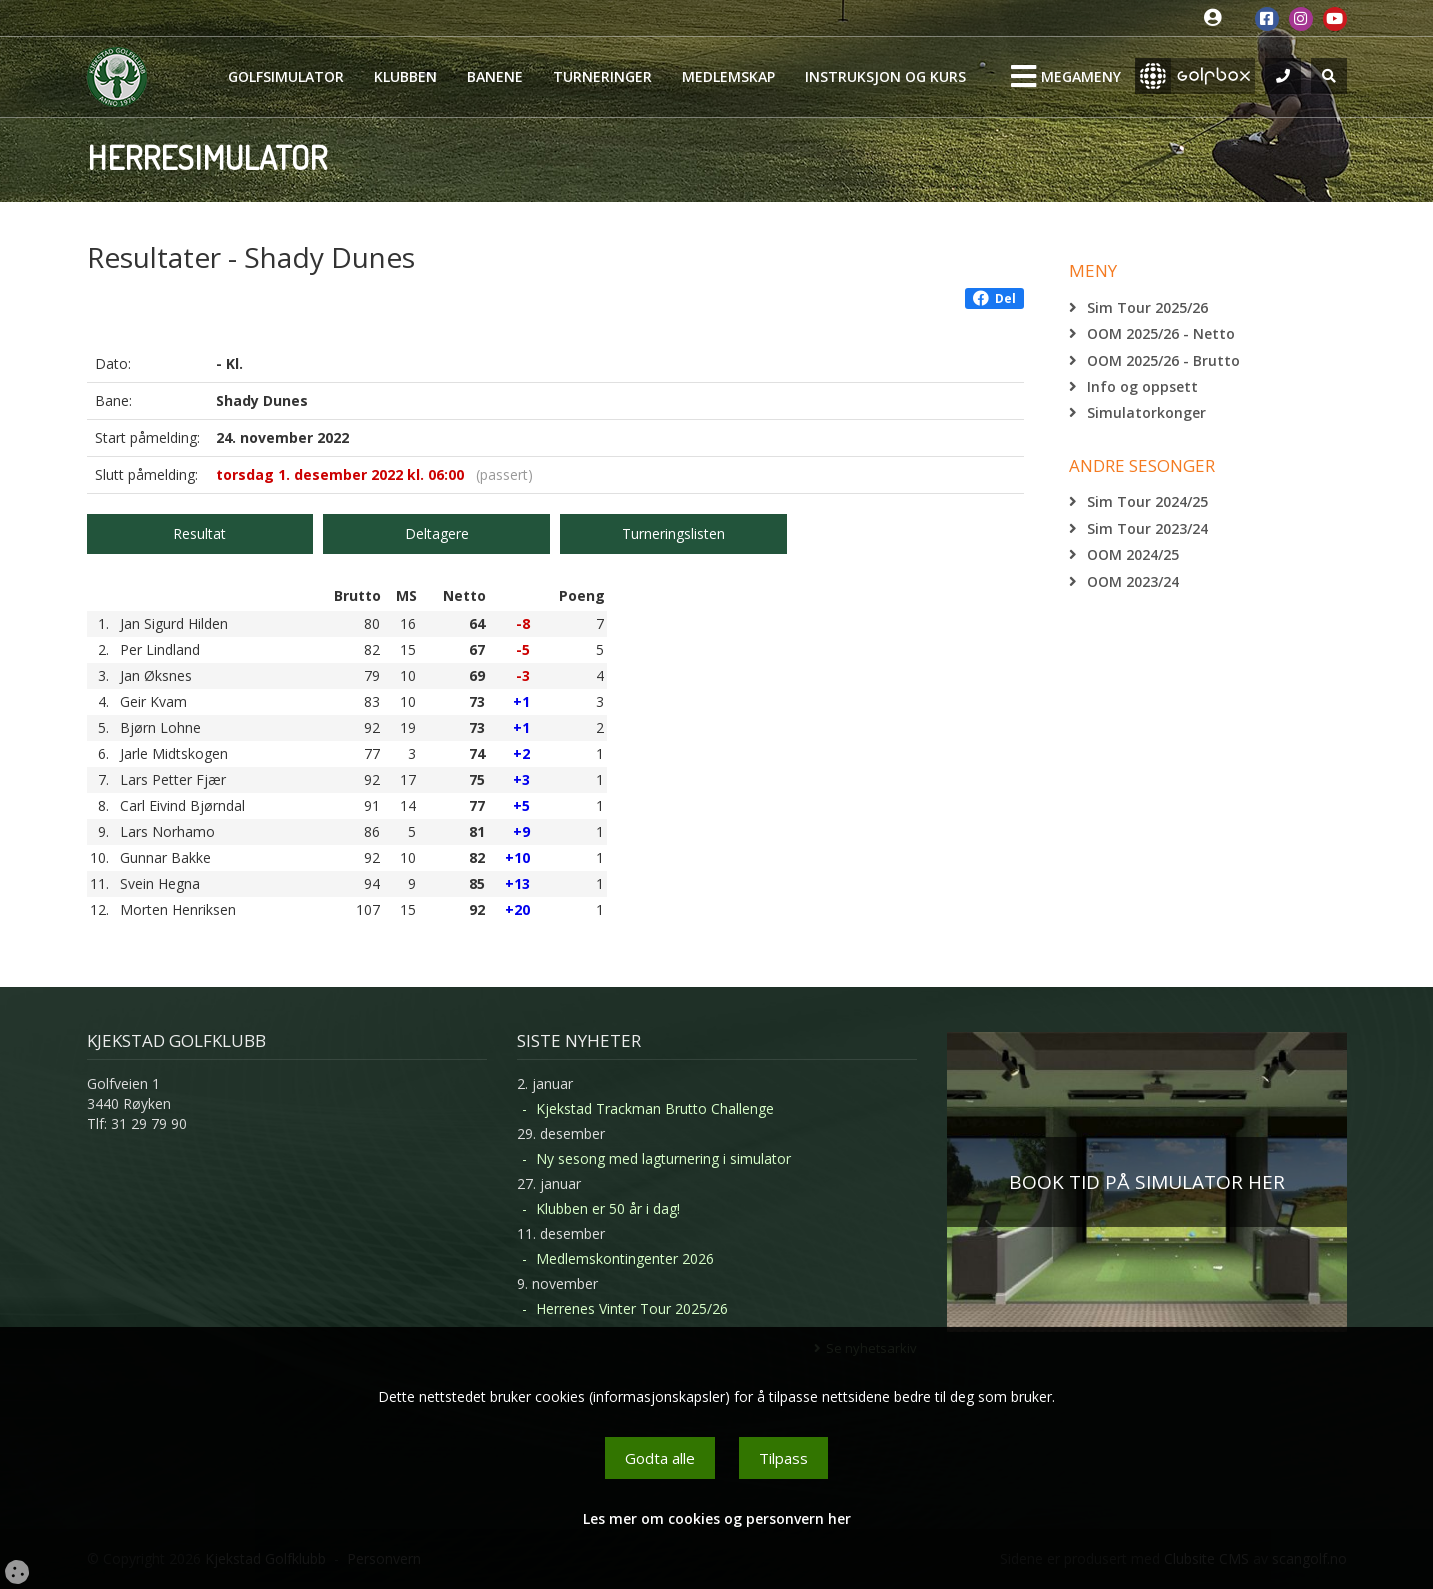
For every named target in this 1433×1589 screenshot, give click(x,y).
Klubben (405, 76)
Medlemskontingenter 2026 (625, 1258)
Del (994, 298)
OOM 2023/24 (1133, 581)
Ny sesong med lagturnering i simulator (663, 1158)
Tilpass (783, 1458)
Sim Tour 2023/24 (1147, 528)
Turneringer (602, 76)
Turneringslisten (673, 533)
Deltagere (437, 533)
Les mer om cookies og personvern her (717, 1518)
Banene (495, 76)
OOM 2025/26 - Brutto (1163, 360)
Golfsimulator (286, 76)
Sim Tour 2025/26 (1147, 307)
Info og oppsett (1142, 386)
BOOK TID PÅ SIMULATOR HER (1147, 1182)
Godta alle (660, 1458)
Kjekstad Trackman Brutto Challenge (655, 1108)
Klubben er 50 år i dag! (608, 1208)
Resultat (199, 533)
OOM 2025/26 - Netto (1161, 333)
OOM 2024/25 (1133, 554)
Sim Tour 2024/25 (1147, 501)
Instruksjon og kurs (885, 76)
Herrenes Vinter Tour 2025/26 (632, 1308)
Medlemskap (728, 76)
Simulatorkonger (1146, 412)
